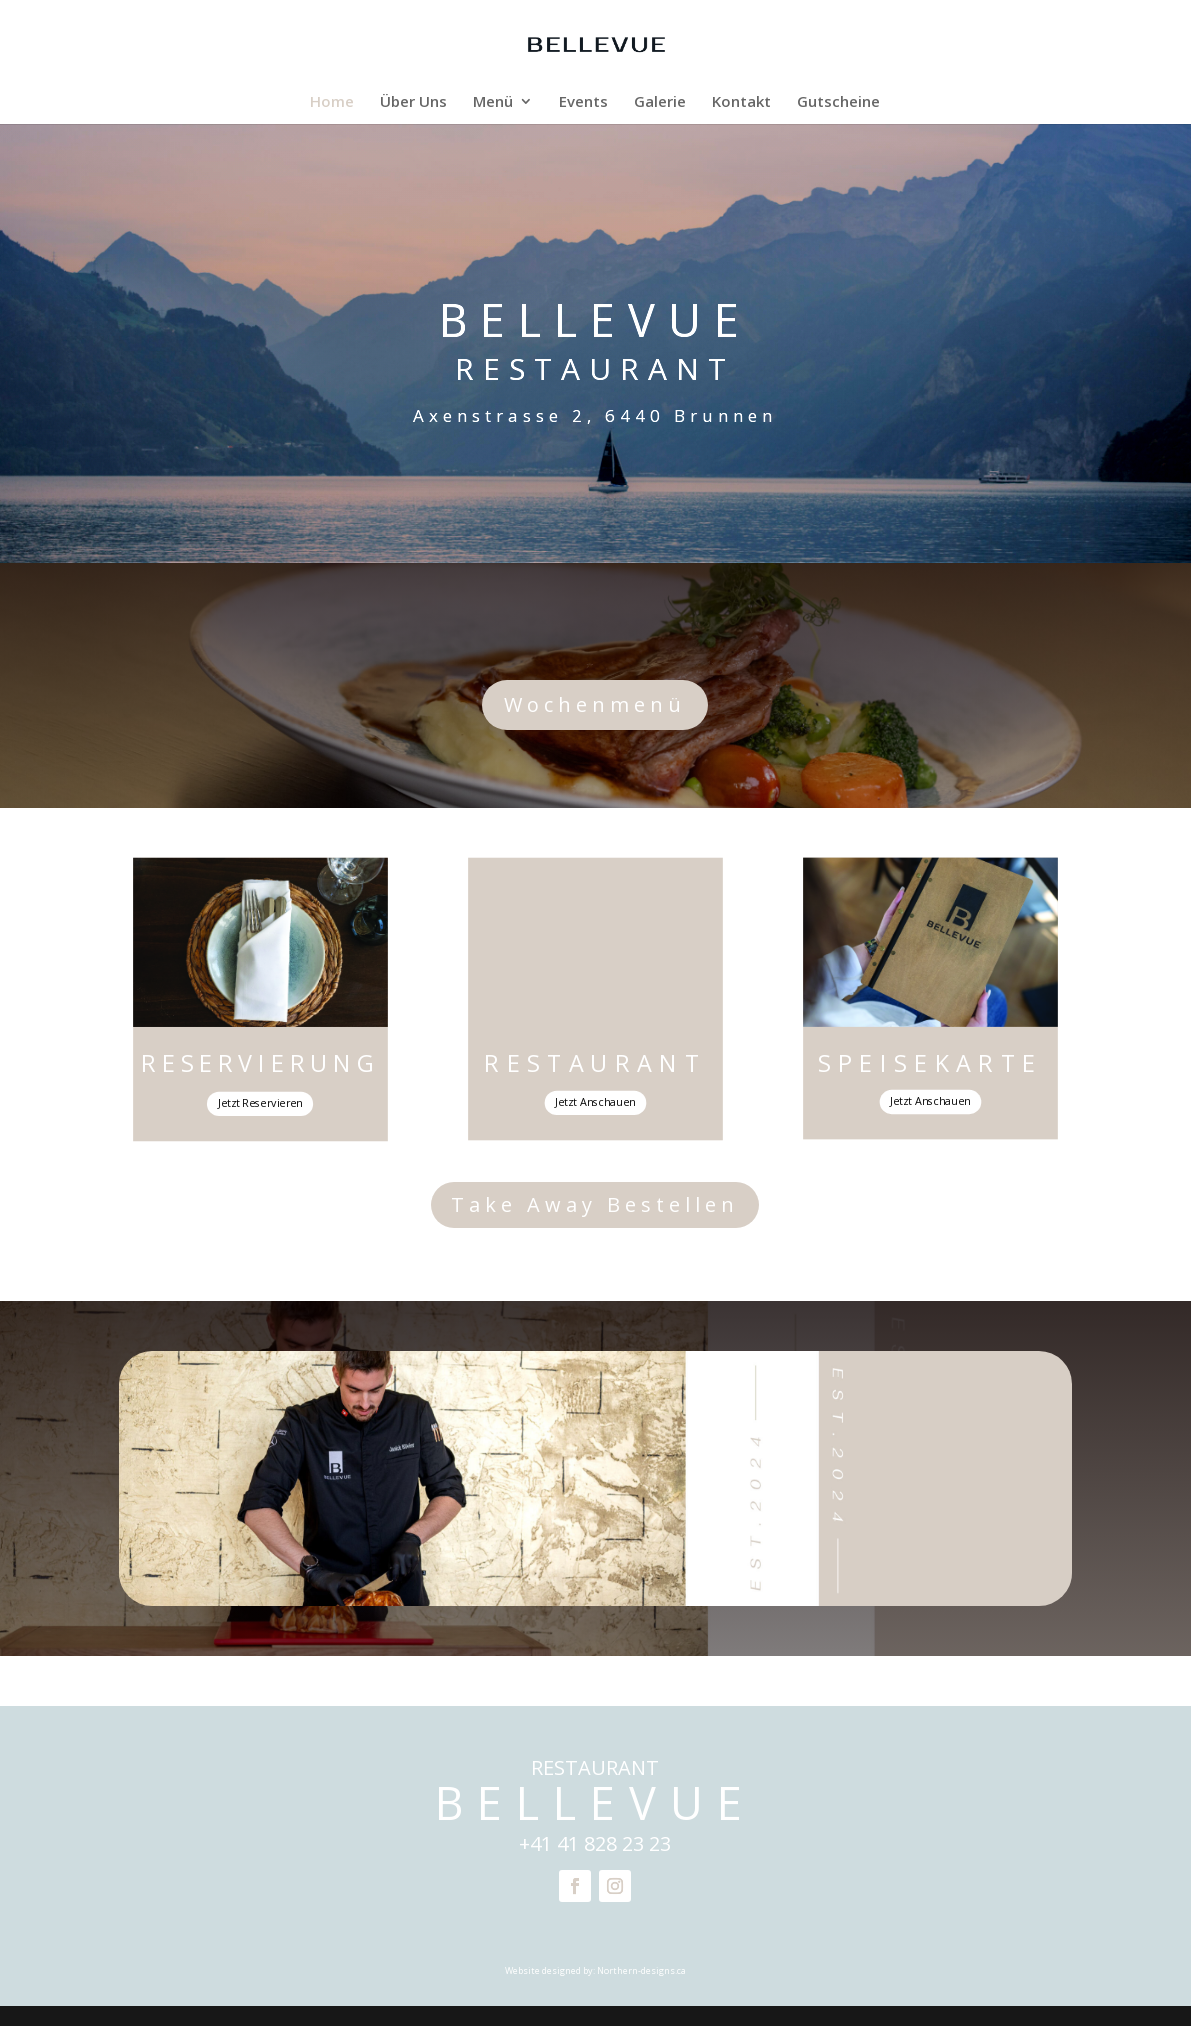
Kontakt (741, 102)
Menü (493, 102)
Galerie (660, 102)
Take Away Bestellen (595, 1204)
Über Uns (413, 102)
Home (332, 102)
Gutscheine (838, 102)
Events (583, 102)
